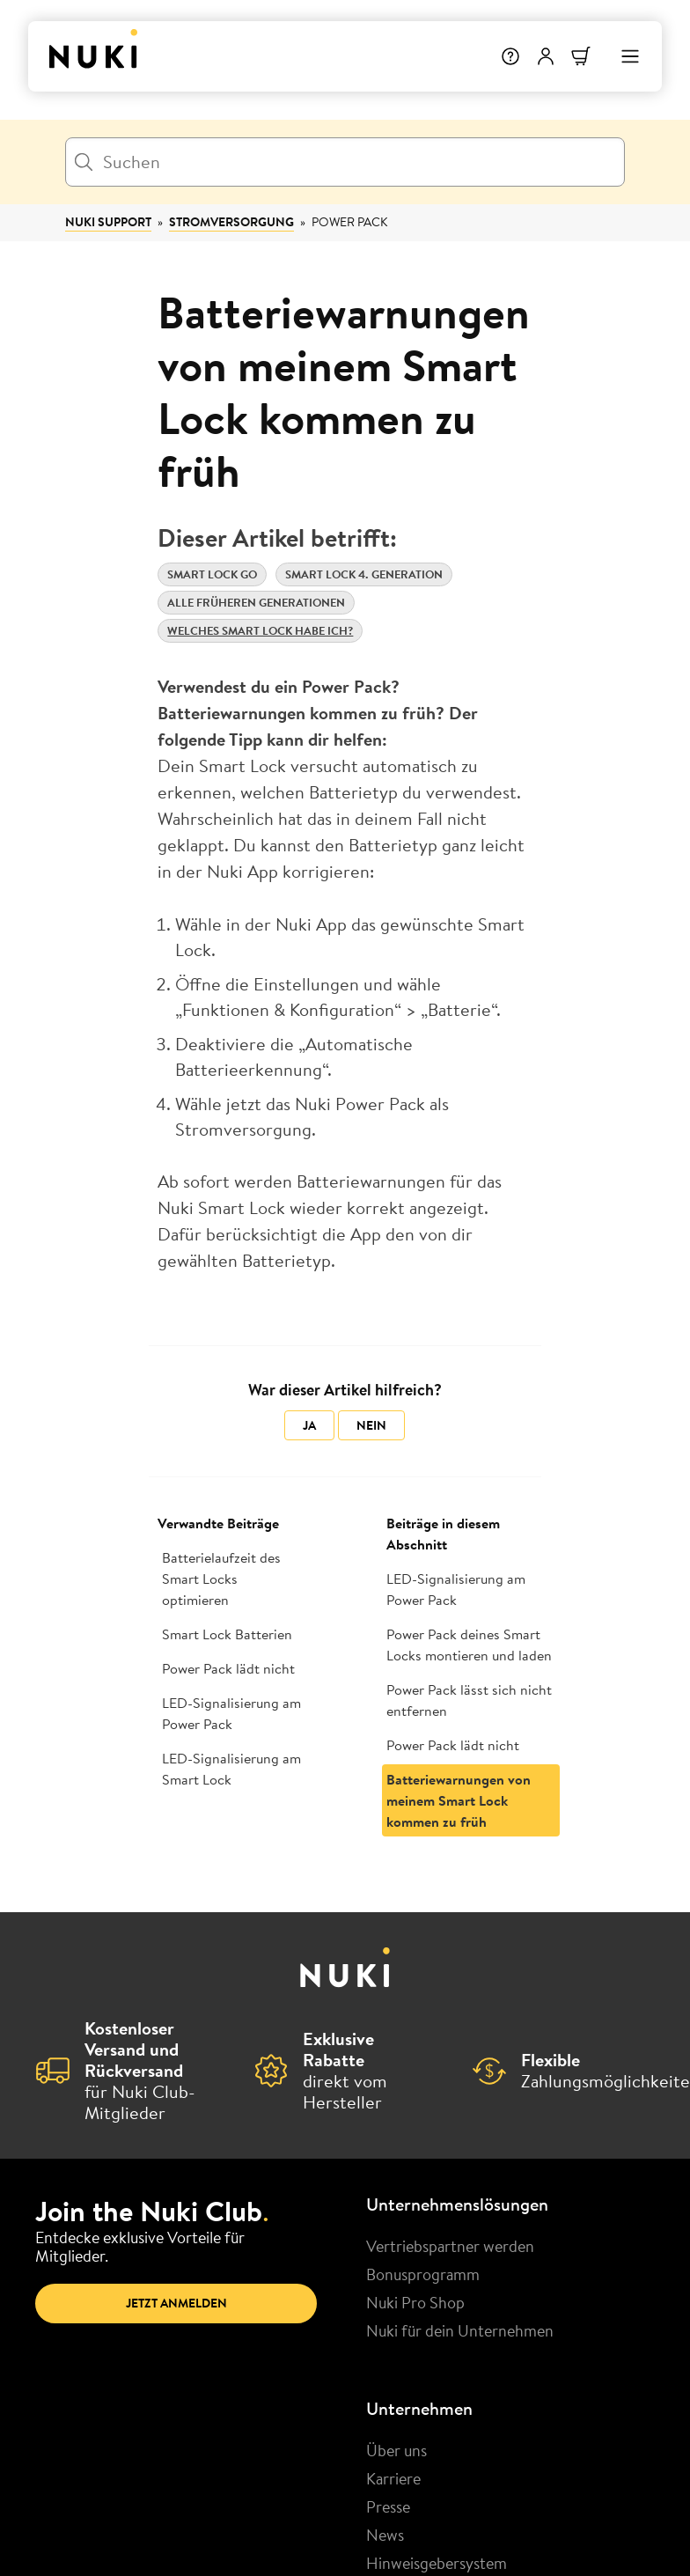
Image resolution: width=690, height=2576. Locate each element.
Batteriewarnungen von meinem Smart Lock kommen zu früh (458, 1800)
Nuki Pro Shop (415, 2302)
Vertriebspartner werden (450, 2245)
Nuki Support (108, 222)
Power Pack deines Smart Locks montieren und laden (469, 1644)
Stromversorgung (231, 222)
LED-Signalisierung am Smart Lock (231, 1769)
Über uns (396, 2450)
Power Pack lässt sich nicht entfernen (469, 1700)
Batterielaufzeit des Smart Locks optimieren (221, 1578)
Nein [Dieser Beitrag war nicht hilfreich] (371, 1425)
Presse (388, 2506)
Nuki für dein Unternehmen (460, 2330)
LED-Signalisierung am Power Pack (231, 1713)
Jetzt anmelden (176, 2303)
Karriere (393, 2478)
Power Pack (349, 222)
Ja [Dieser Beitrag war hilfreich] (309, 1425)
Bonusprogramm (423, 2274)
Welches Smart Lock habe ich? (260, 630)
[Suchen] (345, 162)
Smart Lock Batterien (227, 1634)
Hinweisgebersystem (436, 2562)
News (385, 2534)
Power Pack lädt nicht (228, 1668)
